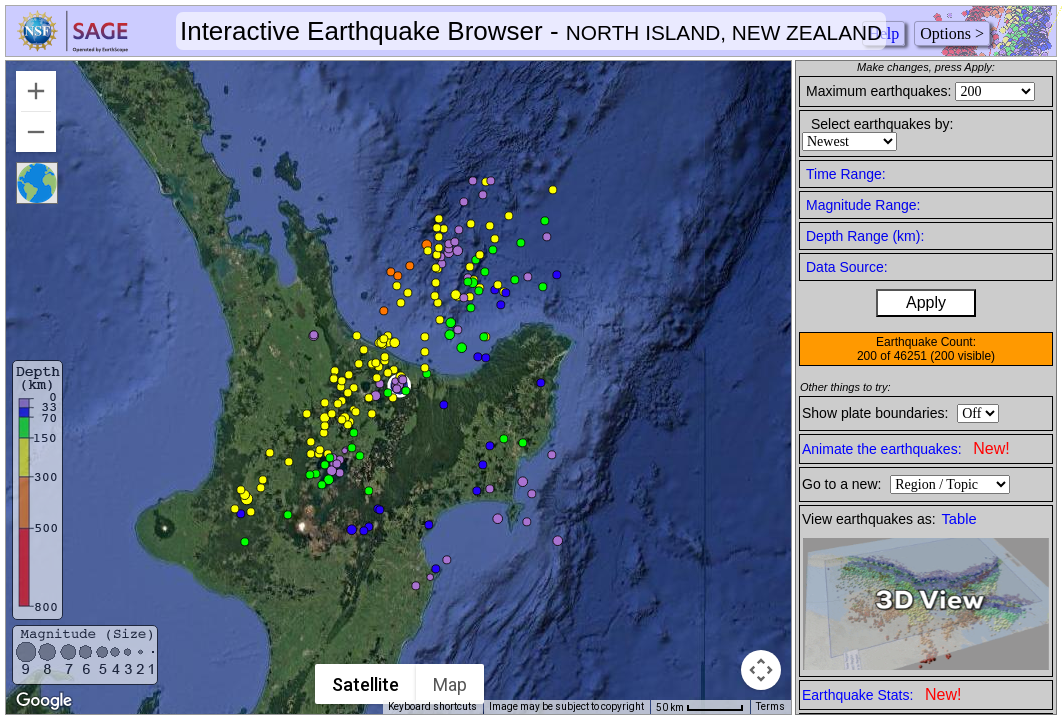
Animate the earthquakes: (906, 448)
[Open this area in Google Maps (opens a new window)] (44, 701)
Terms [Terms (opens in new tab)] (770, 706)
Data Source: (847, 267)
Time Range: (846, 174)
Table (959, 519)
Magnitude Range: (863, 205)
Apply (926, 302)
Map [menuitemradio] (450, 684)
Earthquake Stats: (881, 694)
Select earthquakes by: (882, 124)
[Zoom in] (36, 91)
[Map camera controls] (761, 670)
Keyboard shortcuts (432, 706)
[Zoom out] (36, 132)
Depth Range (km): (865, 236)
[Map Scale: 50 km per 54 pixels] (700, 707)
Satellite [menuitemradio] (365, 684)
